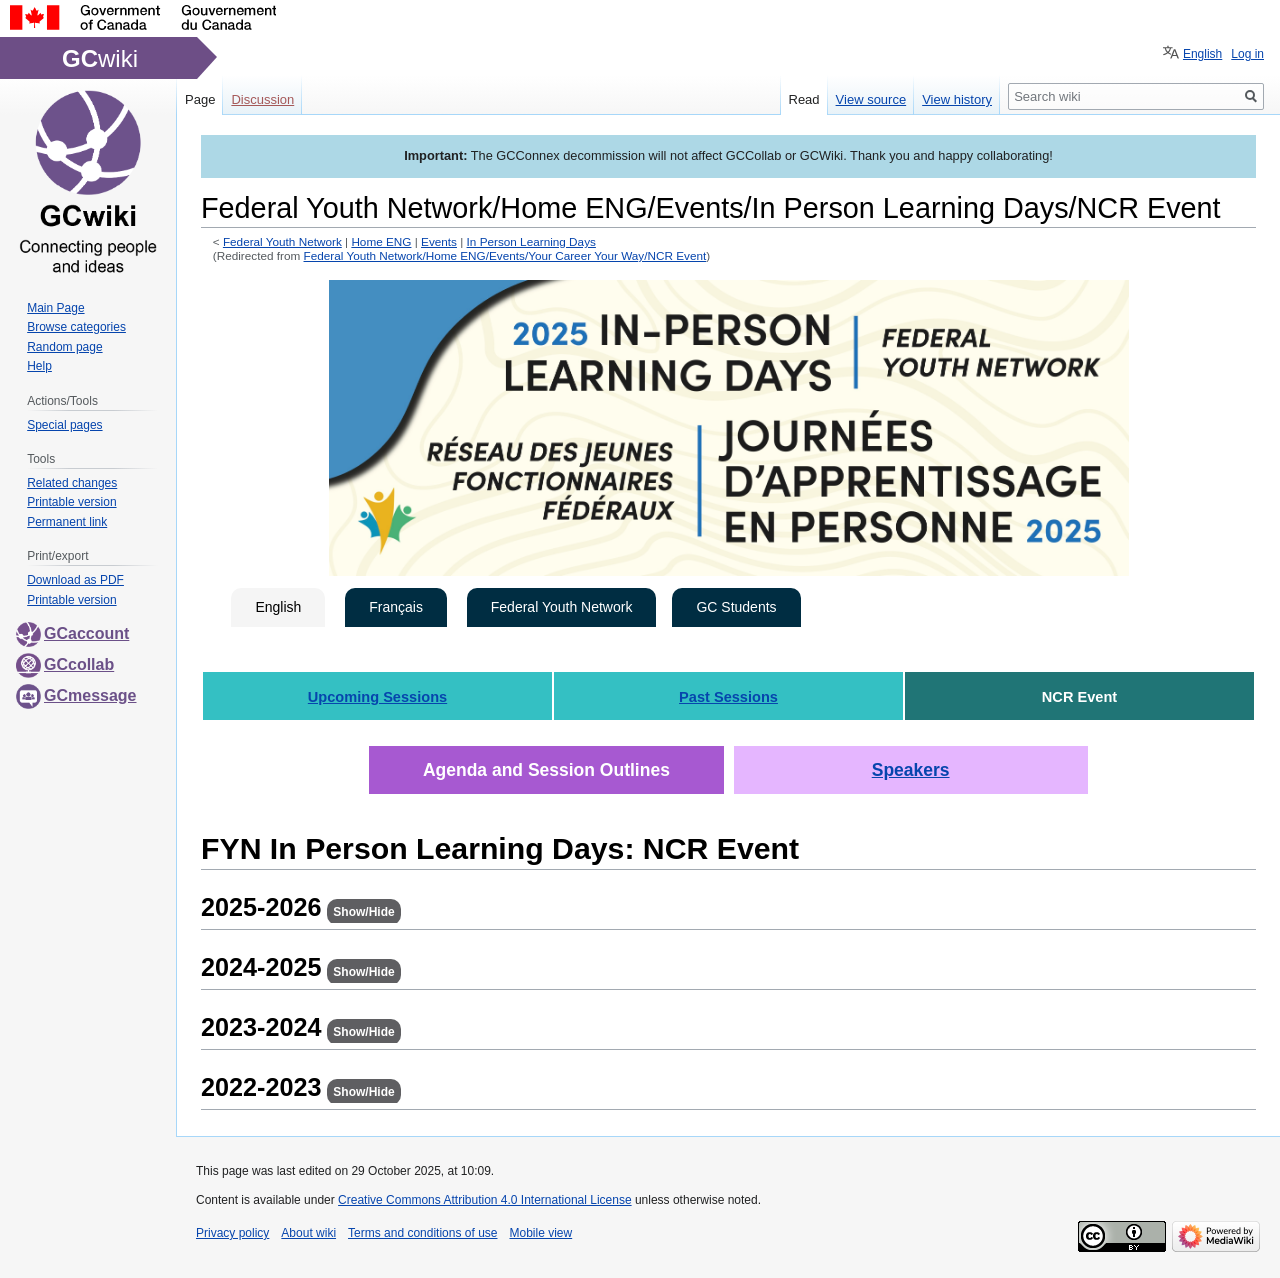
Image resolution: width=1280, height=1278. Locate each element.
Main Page (55, 308)
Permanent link (67, 522)
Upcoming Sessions (377, 697)
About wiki (308, 1233)
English (278, 607)
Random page (64, 347)
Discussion (262, 99)
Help (39, 366)
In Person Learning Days (531, 241)
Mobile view (540, 1233)
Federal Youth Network (282, 241)
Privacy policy (232, 1233)
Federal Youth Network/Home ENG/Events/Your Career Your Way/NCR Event (505, 255)
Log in (1247, 54)
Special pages (64, 425)
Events (439, 241)
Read (804, 99)
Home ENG (381, 241)
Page (200, 99)
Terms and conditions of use (422, 1233)
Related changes (72, 483)
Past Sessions (728, 697)
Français (396, 607)
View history (957, 99)
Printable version (71, 502)
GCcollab (65, 664)
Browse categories (76, 327)
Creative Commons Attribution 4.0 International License (485, 1200)
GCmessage (76, 695)
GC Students (736, 607)
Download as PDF (75, 580)
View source (871, 99)
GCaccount (72, 633)
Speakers (911, 770)
